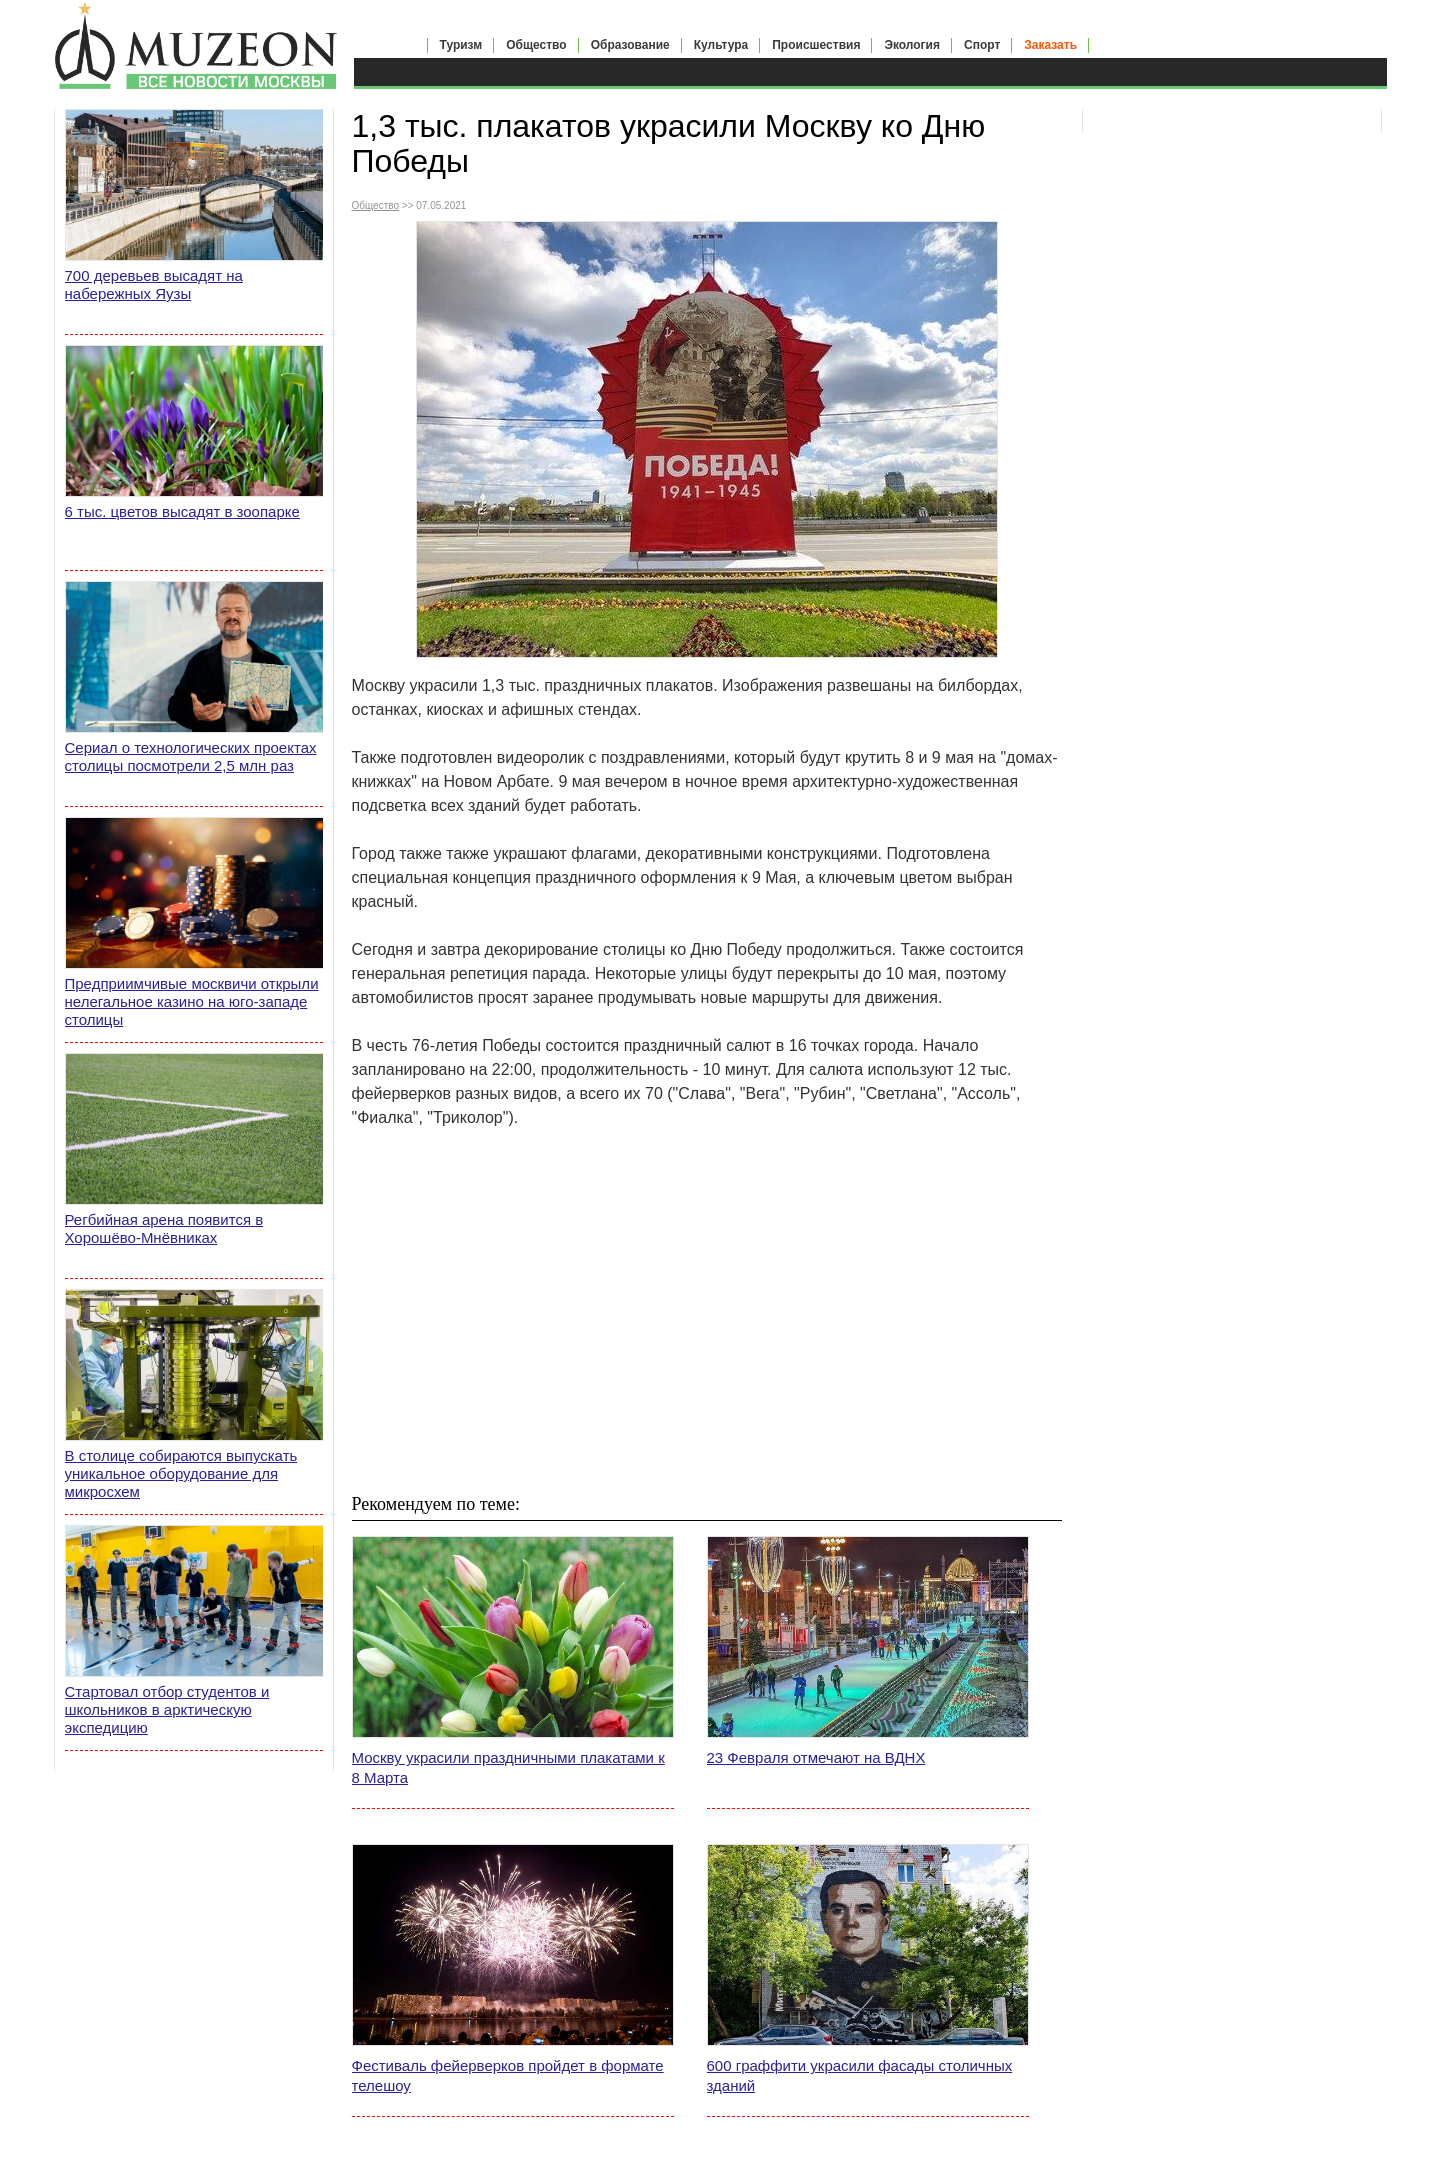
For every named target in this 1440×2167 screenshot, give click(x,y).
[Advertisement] (707, 1310)
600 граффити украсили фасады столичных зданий (860, 2075)
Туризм (461, 45)
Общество (536, 45)
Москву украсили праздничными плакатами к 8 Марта (508, 1767)
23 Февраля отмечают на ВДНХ (816, 1757)
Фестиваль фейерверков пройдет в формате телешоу (508, 2075)
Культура (721, 45)
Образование (630, 45)
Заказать (1050, 45)
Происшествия (816, 45)
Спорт (982, 45)
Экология (912, 45)
